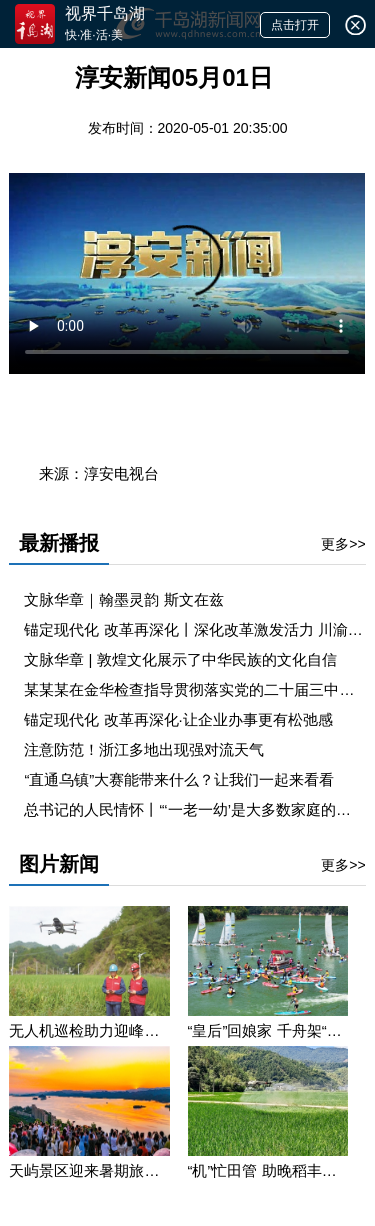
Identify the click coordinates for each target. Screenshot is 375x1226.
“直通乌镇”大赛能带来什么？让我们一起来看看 (179, 779)
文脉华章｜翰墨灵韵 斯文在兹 (123, 599)
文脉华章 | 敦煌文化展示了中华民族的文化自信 (180, 659)
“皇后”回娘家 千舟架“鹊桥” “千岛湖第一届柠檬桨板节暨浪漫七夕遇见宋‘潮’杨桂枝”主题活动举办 (268, 1030)
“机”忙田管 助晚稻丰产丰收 (268, 1170)
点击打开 (295, 25)
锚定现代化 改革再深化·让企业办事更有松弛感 (178, 719)
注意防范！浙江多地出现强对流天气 (144, 749)
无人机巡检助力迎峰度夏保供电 (89, 1030)
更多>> (343, 544)
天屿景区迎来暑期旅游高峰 (89, 1170)
